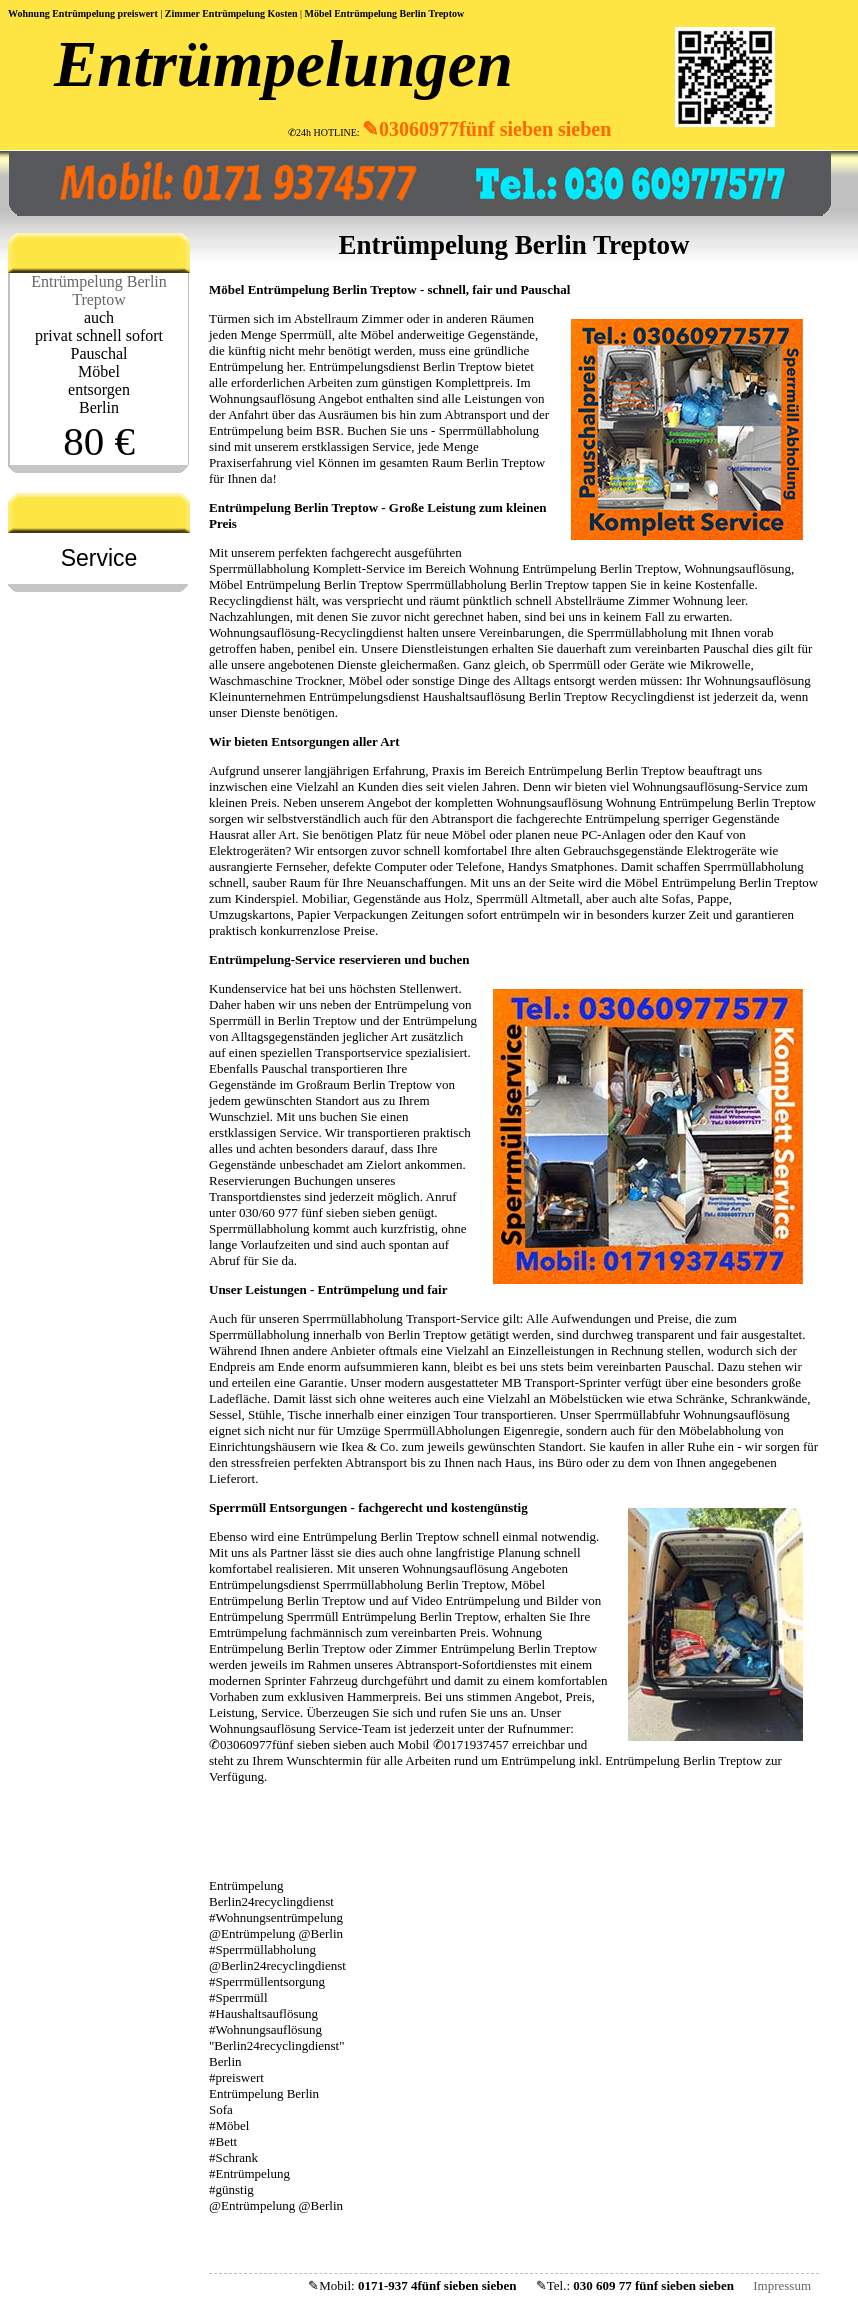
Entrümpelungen (283, 64)
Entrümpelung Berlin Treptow (99, 290)
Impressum (782, 2285)
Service (99, 558)
